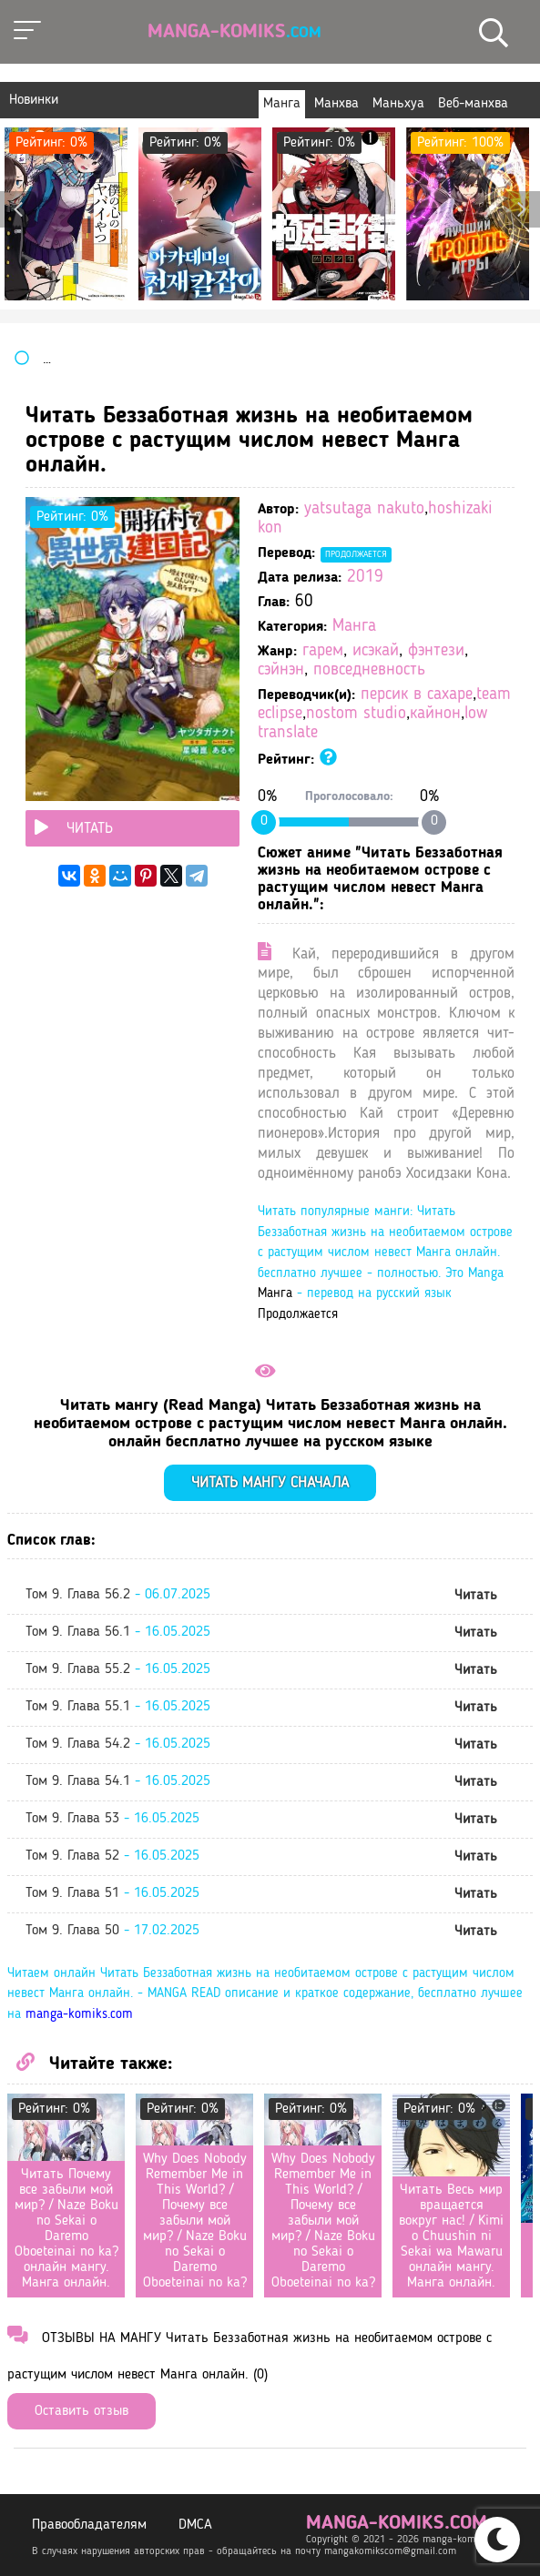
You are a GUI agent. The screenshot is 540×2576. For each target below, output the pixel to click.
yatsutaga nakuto (364, 509)
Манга (354, 626)
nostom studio (356, 714)
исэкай (375, 651)
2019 (365, 577)
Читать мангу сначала (270, 1483)
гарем (322, 651)
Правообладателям (89, 2525)
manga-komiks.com (79, 2015)
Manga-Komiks (234, 32)
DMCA (195, 2525)
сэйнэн (281, 670)
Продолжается (356, 554)
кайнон (435, 714)
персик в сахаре (417, 695)
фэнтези (436, 651)
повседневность (369, 670)
